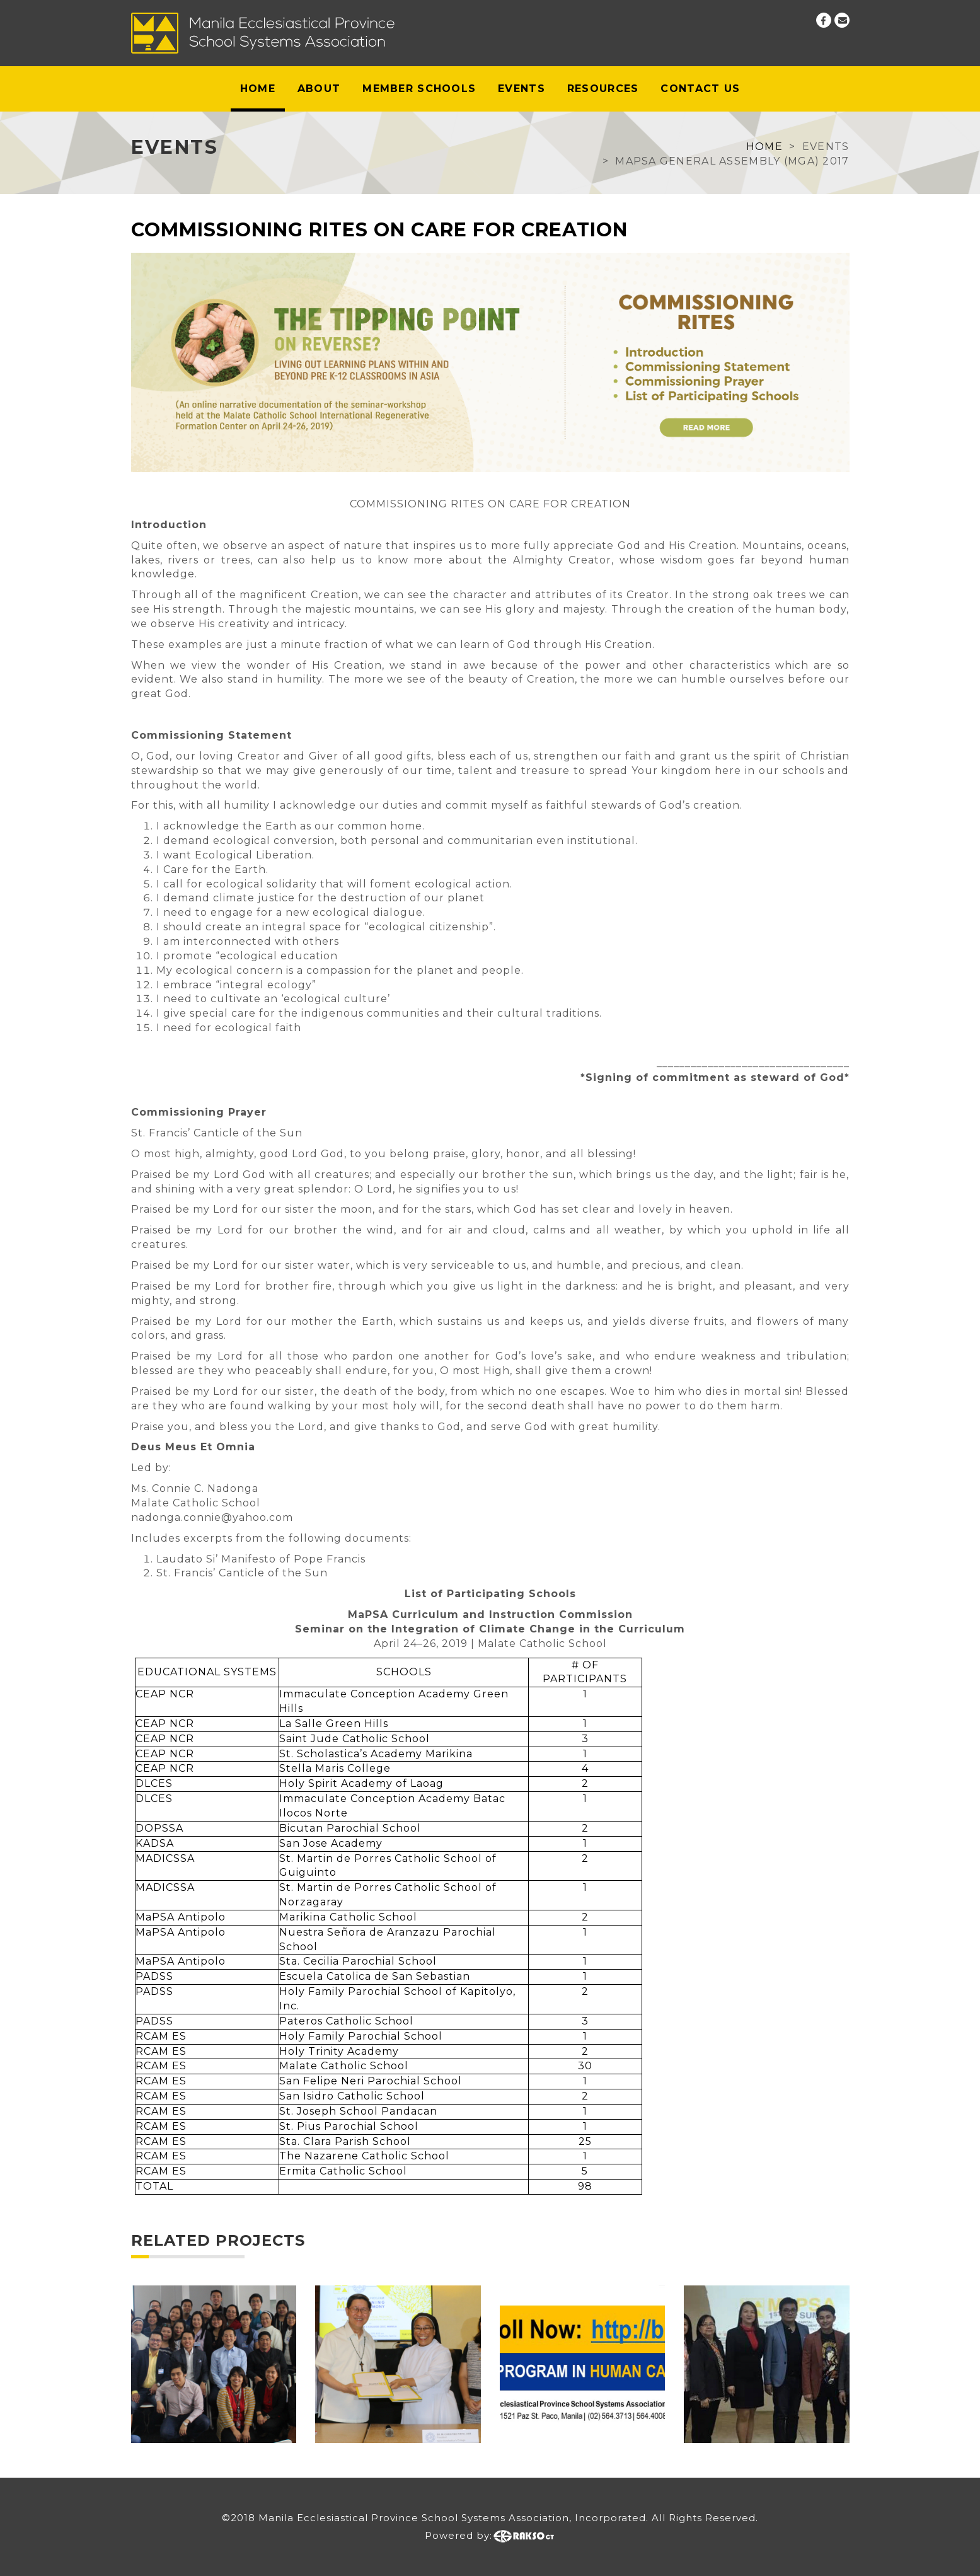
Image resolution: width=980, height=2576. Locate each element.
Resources (603, 89)
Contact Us (700, 89)
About (318, 89)
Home (257, 89)
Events (521, 89)
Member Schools (419, 89)
